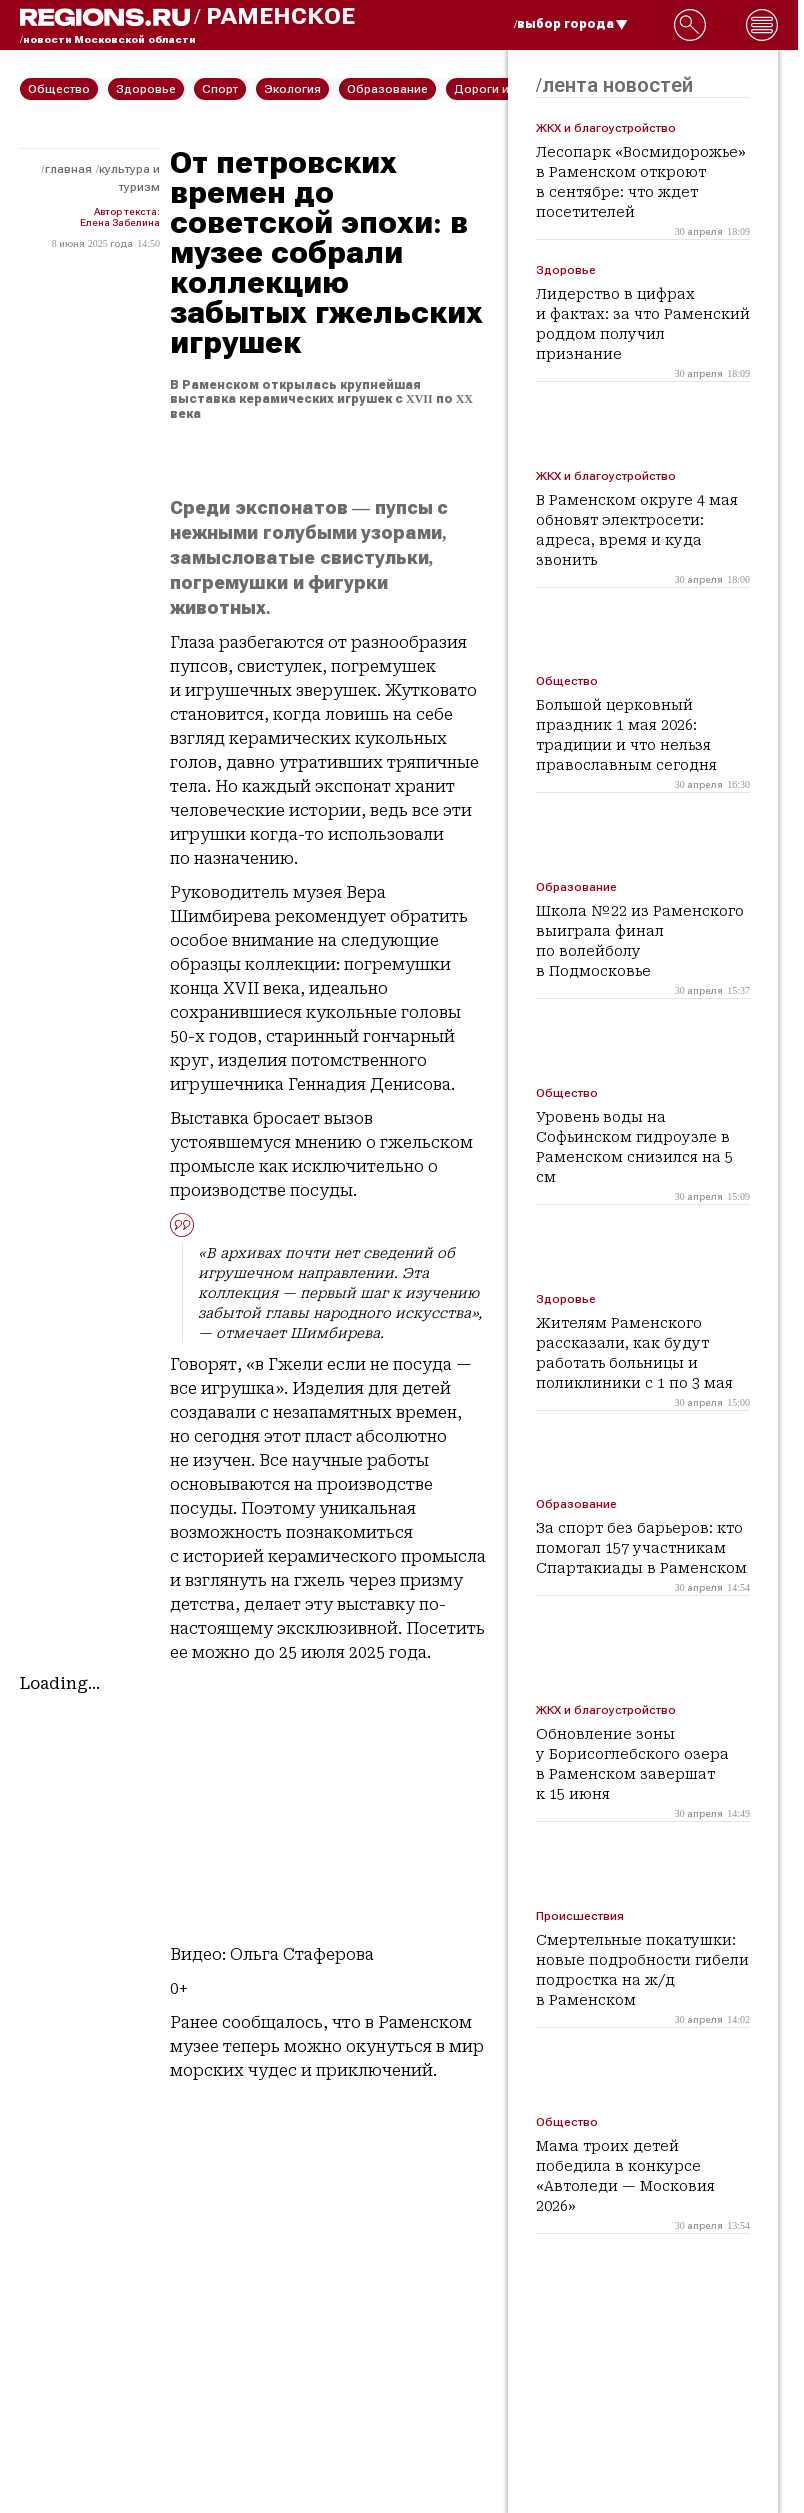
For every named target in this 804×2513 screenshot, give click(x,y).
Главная (68, 169)
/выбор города (571, 24)
